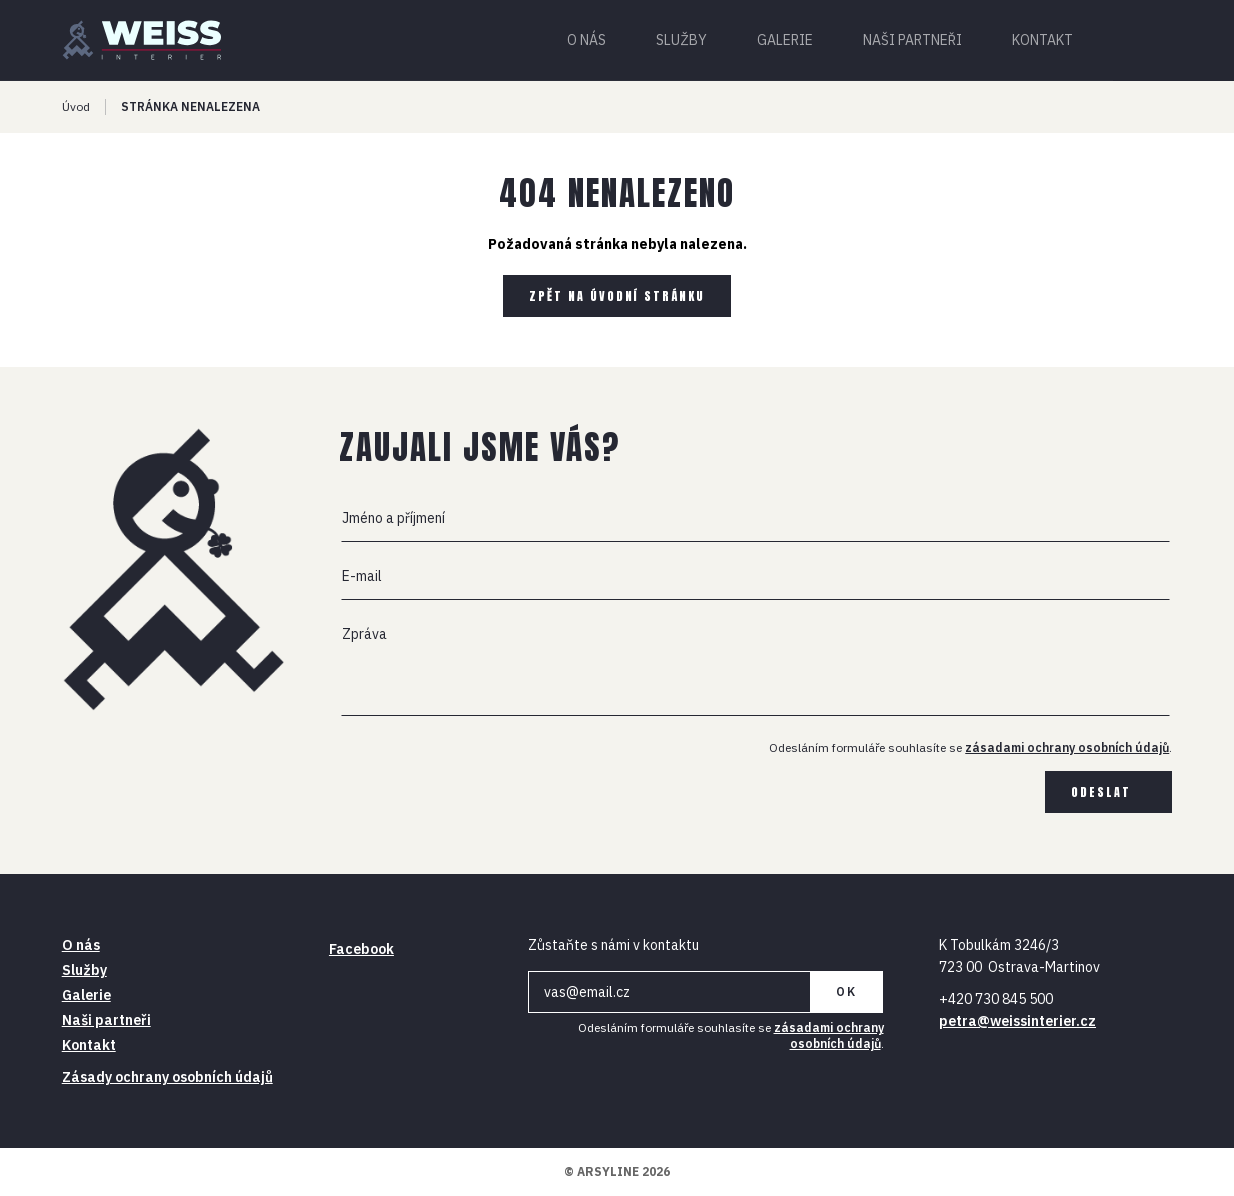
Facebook (361, 949)
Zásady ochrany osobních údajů (167, 1077)
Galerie (785, 40)
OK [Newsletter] (846, 991)
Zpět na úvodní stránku (617, 296)
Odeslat (1101, 792)
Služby (681, 40)
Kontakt (1042, 40)
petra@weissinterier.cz (1017, 1021)
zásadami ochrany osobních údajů (1067, 747)
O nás (586, 40)
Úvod (76, 106)
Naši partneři (912, 40)
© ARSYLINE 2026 (617, 1171)
